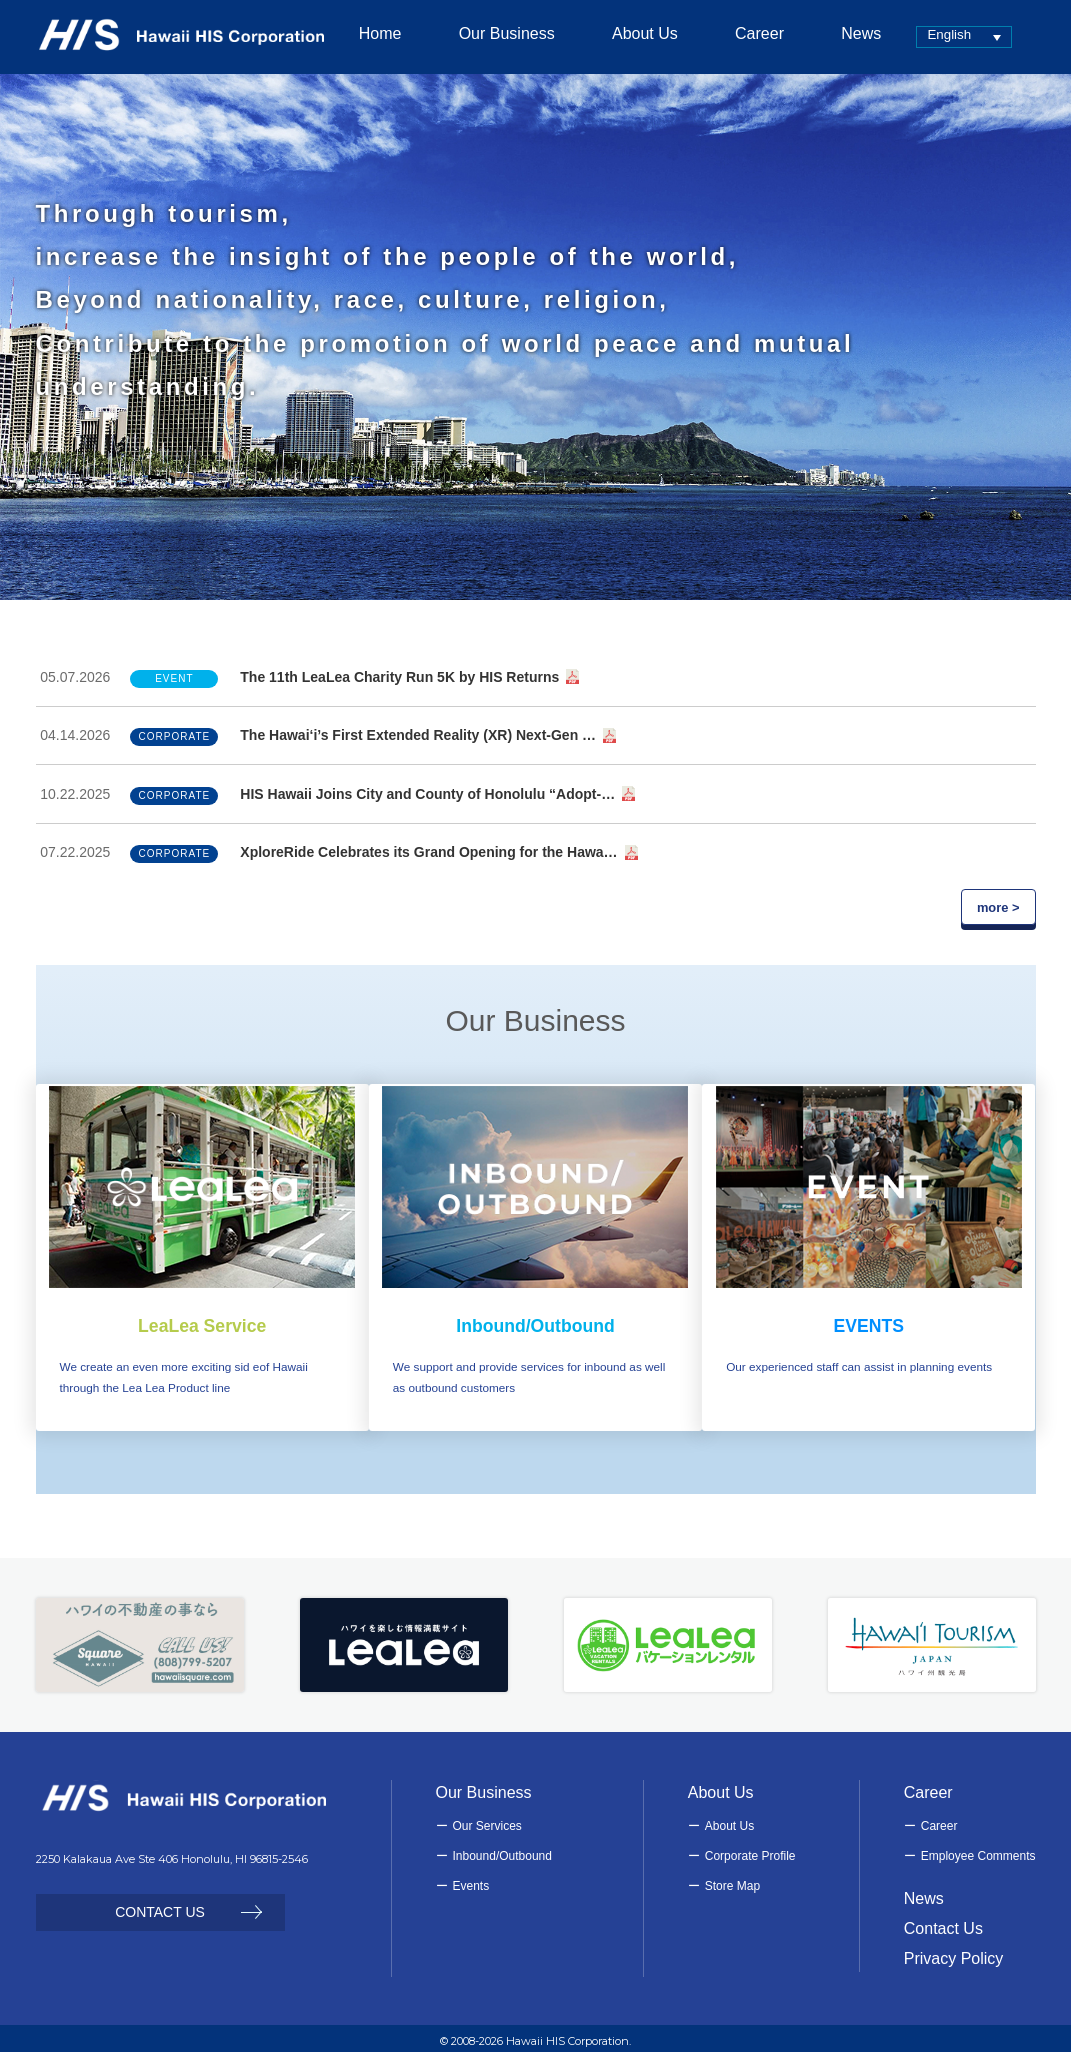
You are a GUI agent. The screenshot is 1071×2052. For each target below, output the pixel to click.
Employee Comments (978, 1849)
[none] (937, 36)
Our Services (487, 1819)
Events (471, 1879)
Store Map (732, 1879)
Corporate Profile (750, 1849)
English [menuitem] (922, 34)
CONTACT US (160, 1905)
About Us (729, 1819)
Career (939, 1819)
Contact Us (943, 1921)
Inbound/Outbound (502, 1849)
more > (998, 907)
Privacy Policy (954, 1952)
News (924, 1891)
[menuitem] (937, 36)
